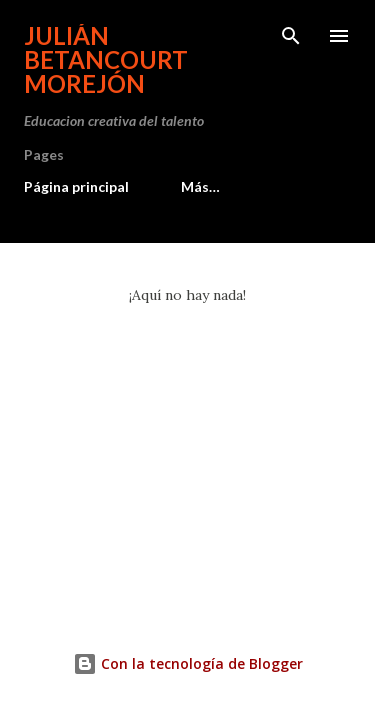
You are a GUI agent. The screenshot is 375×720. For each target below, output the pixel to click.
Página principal (76, 186)
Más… (200, 186)
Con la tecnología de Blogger (188, 663)
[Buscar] (291, 36)
